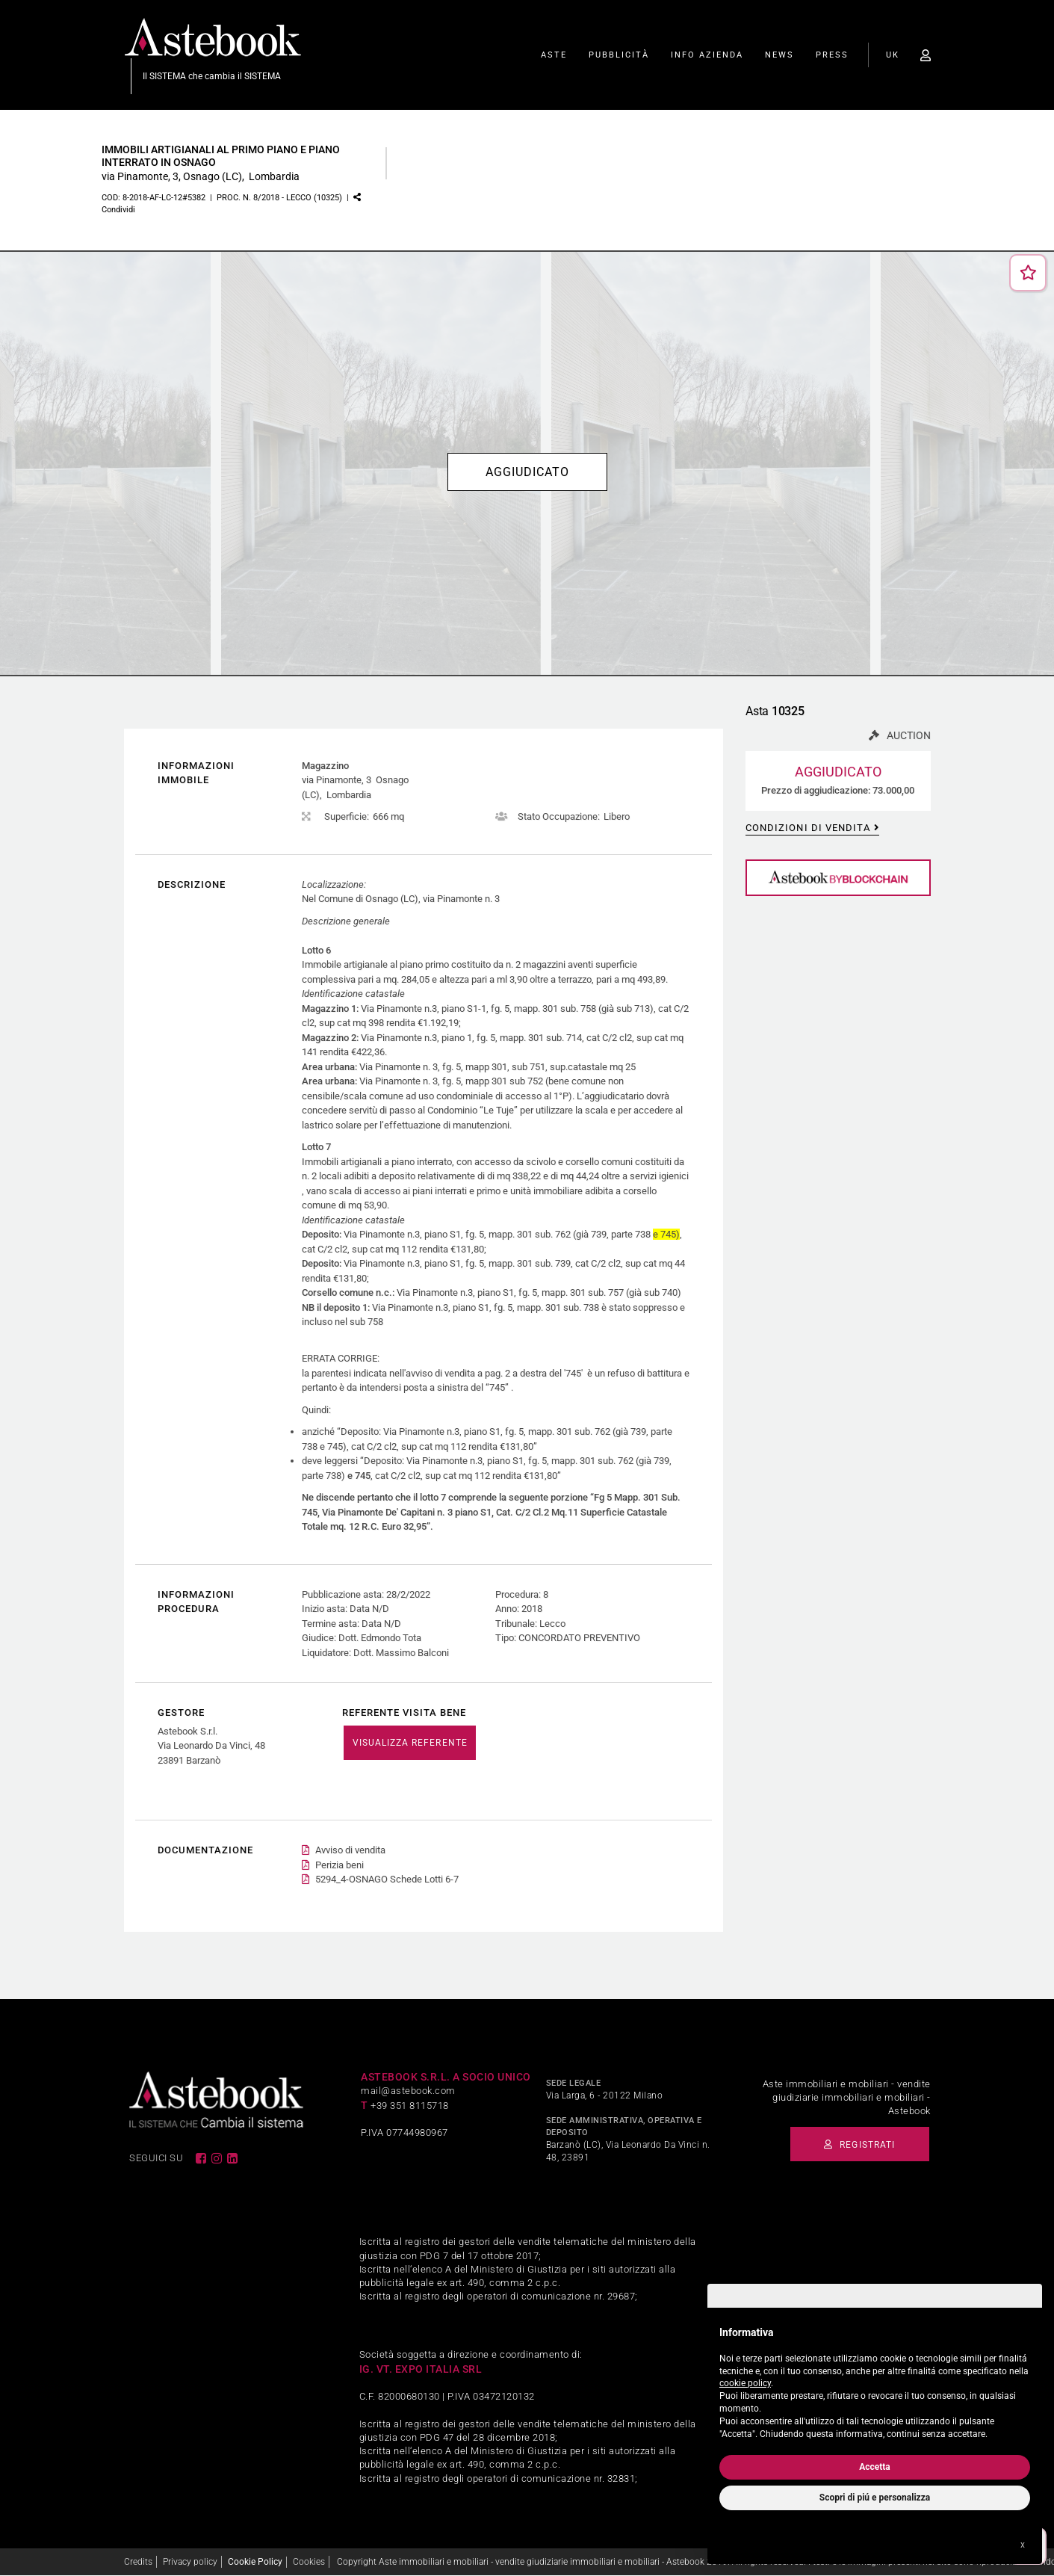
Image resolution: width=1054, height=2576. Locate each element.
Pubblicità (619, 56)
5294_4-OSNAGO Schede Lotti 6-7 (387, 1879)
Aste (554, 56)
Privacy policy (190, 2562)
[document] (874, 2380)
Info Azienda (707, 56)
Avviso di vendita (350, 1850)
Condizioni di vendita (807, 828)
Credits (138, 2562)
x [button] (1022, 2544)
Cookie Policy (255, 2562)
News (779, 56)
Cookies (309, 2562)
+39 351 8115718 (410, 2105)
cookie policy (745, 2383)
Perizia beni (339, 1865)
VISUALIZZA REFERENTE (410, 1743)
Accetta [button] (874, 2467)
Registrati (855, 2145)
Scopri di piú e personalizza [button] (874, 2497)
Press (832, 56)
